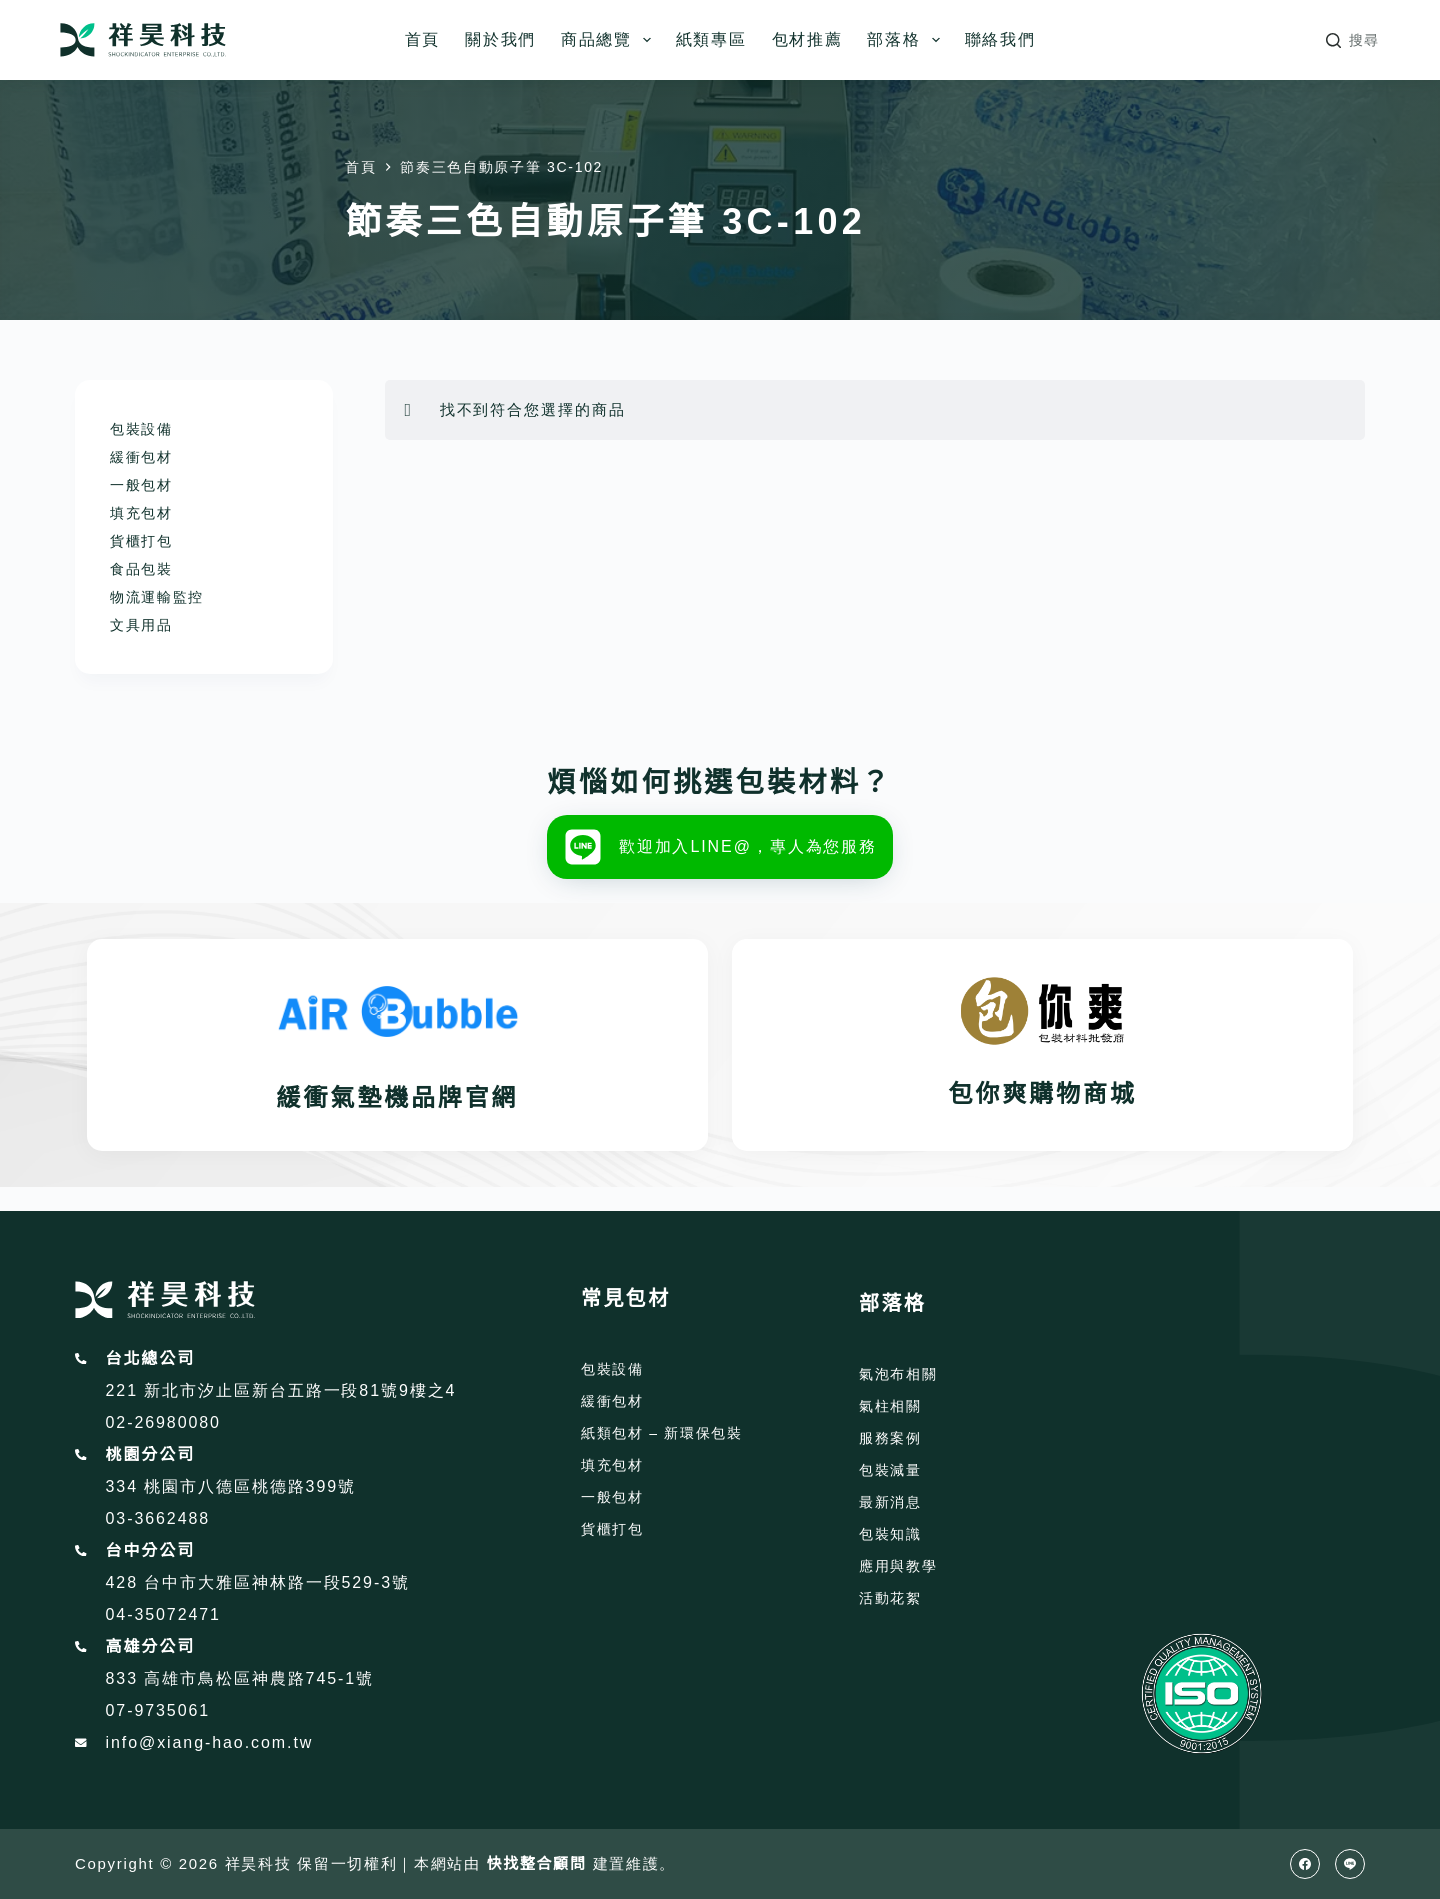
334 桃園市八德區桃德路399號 (231, 1486)
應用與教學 (898, 1566)
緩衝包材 (141, 457)
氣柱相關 (890, 1406)
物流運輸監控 (157, 597)
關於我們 (500, 39)
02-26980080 (163, 1422)
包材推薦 (807, 39)
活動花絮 (890, 1598)
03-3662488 (158, 1518)
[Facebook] (1305, 1864)
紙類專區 (711, 39)
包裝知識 (890, 1534)
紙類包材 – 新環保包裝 (662, 1433)
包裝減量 (890, 1470)
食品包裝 (141, 569)
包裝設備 (141, 429)
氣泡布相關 (898, 1374)
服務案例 (890, 1438)
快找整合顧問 (537, 1863)
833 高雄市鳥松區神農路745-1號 (240, 1678)
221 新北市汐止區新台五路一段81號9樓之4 (281, 1390)
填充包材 (141, 513)
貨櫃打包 (141, 541)
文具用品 (141, 625)
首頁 (422, 39)
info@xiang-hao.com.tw (210, 1742)
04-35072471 (163, 1614)
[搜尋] (1353, 40)
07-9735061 (158, 1710)
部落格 (907, 40)
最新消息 (890, 1502)
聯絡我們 (1000, 39)
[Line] (1350, 1864)
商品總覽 (610, 40)
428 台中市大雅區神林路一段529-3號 (258, 1582)
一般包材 (141, 485)
